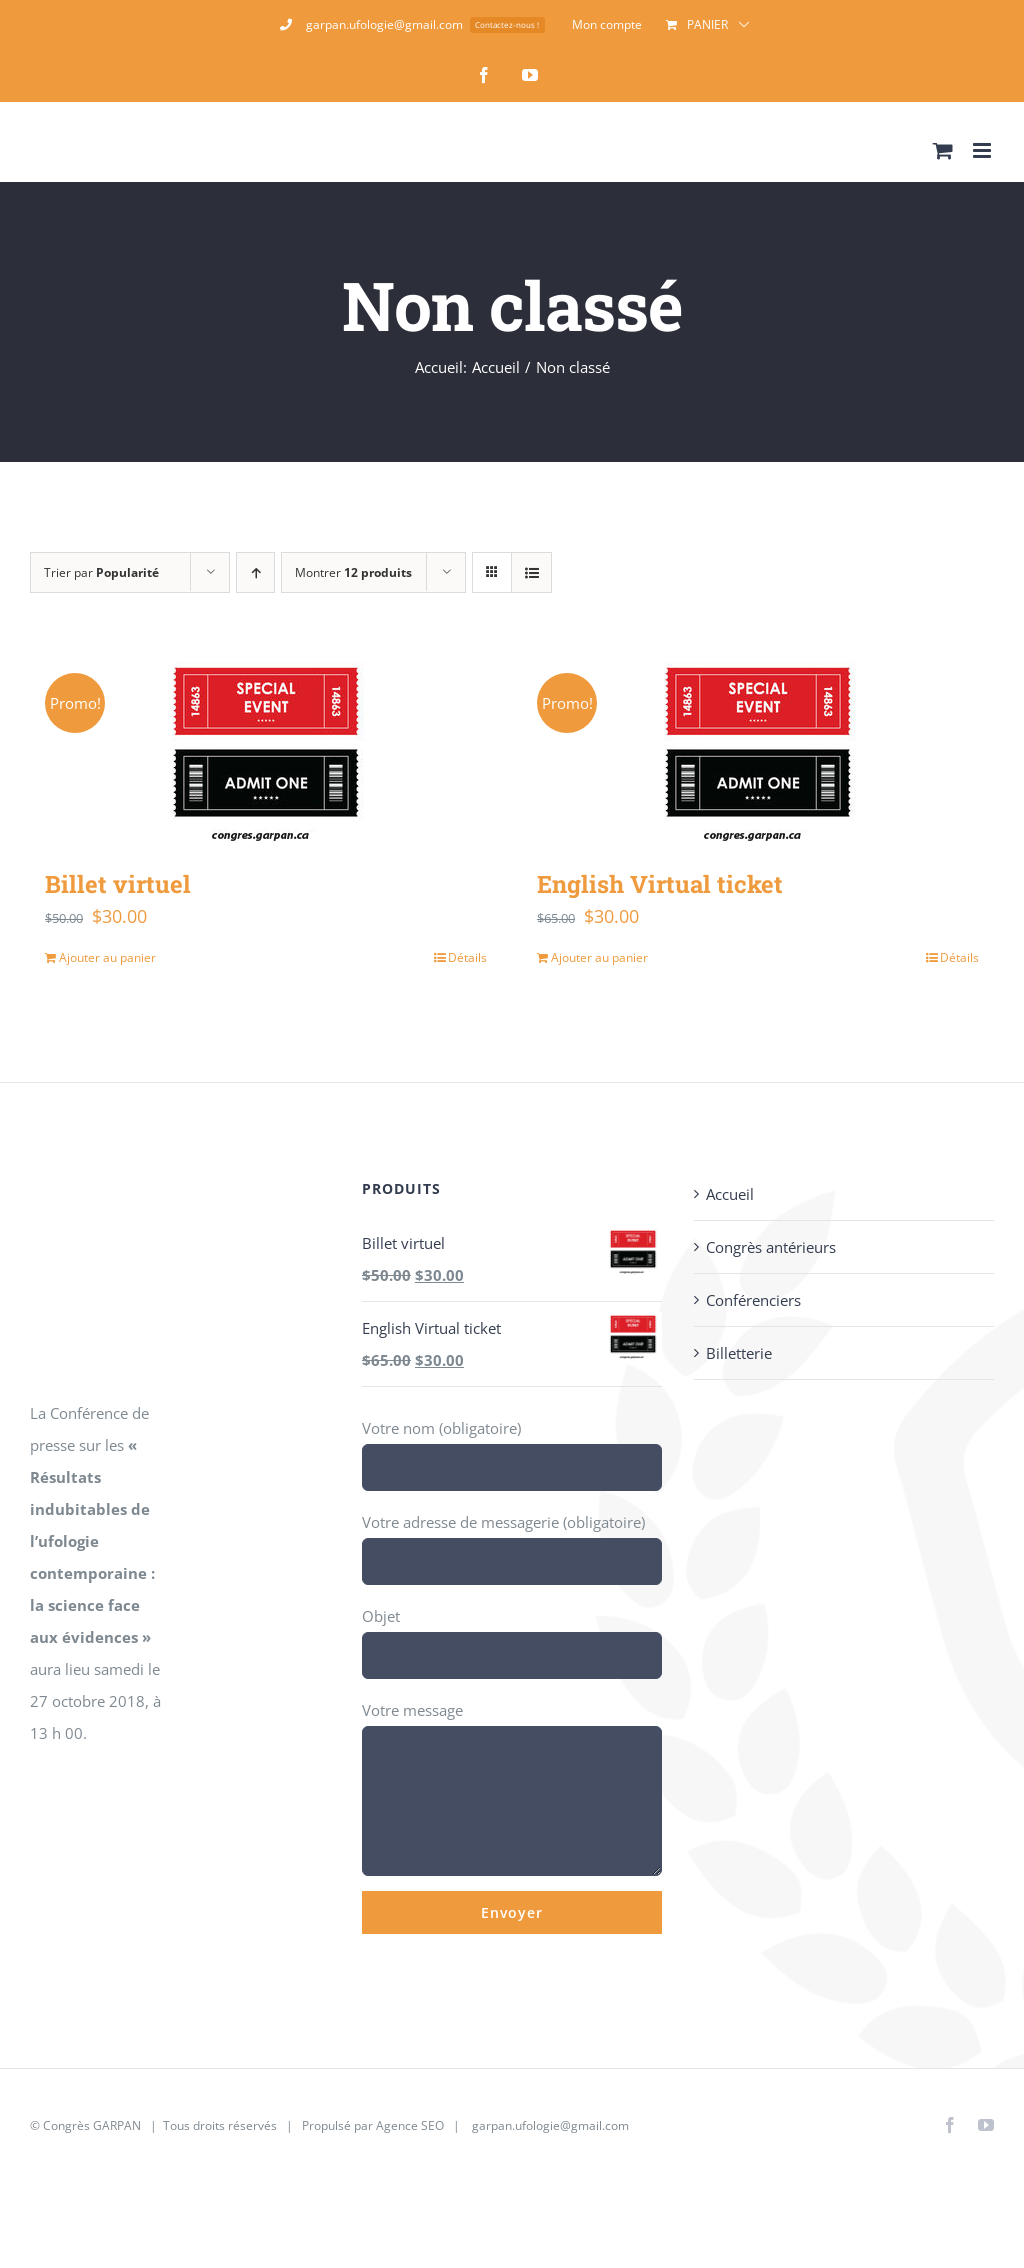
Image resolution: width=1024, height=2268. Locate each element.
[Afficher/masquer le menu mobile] (983, 150)
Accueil (730, 1194)
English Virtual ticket (660, 883)
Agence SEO (410, 2125)
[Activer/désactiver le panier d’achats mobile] (943, 150)
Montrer (353, 572)
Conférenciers (753, 1300)
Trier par (101, 572)
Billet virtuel (118, 883)
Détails (467, 957)
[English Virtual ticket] (758, 750)
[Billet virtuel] (266, 750)
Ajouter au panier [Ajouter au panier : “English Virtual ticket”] (599, 957)
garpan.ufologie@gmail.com (550, 2125)
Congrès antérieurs (771, 1247)
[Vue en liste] (531, 572)
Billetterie (739, 1353)
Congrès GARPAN (92, 2125)
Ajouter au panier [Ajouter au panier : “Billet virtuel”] (107, 957)
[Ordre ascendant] (255, 572)
